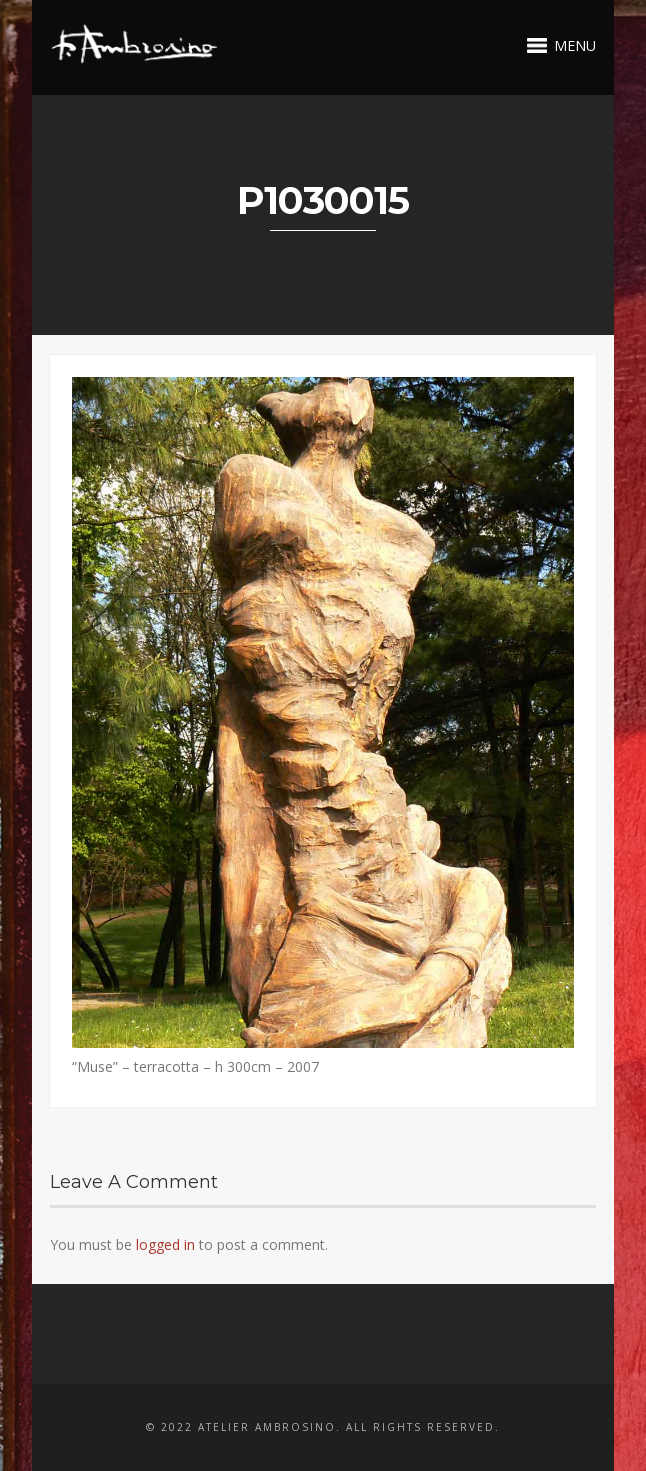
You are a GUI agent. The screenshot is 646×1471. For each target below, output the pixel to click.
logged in (165, 1244)
